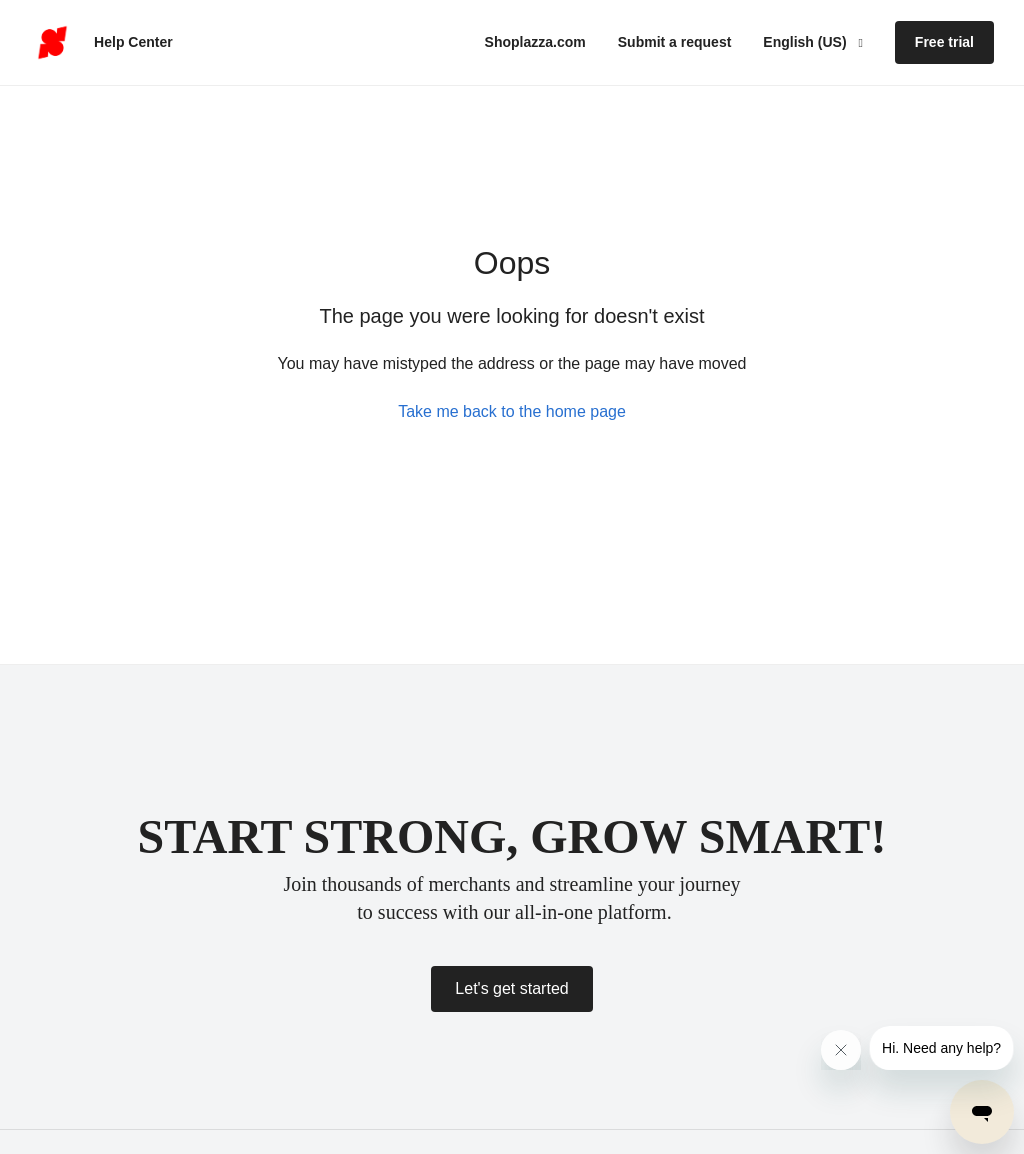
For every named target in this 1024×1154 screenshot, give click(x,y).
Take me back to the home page (512, 411)
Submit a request (675, 42)
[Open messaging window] (982, 1112)
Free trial (944, 42)
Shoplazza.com (535, 42)
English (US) (806, 42)
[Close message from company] (841, 1050)
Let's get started (511, 988)
